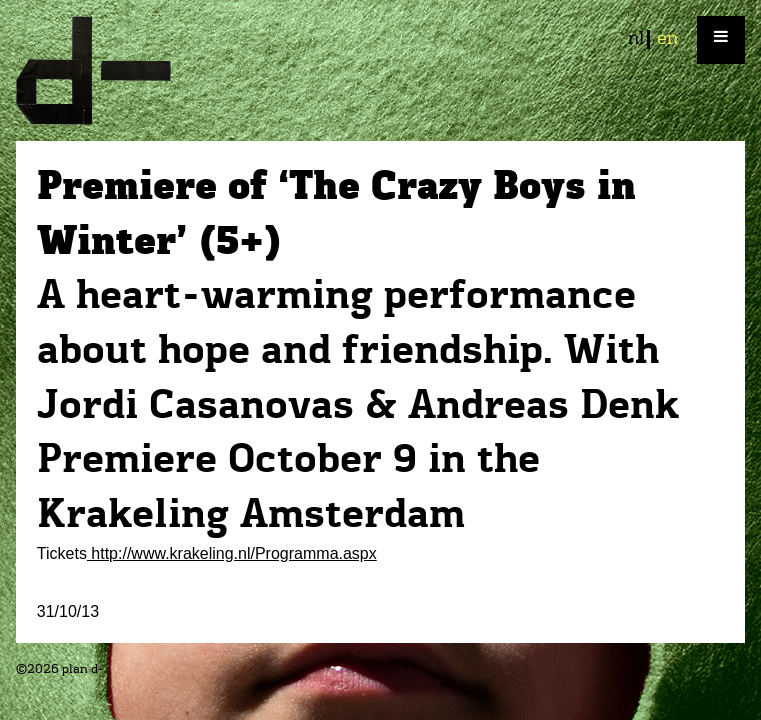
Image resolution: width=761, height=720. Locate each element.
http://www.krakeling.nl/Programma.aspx (232, 553)
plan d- (380, 70)
